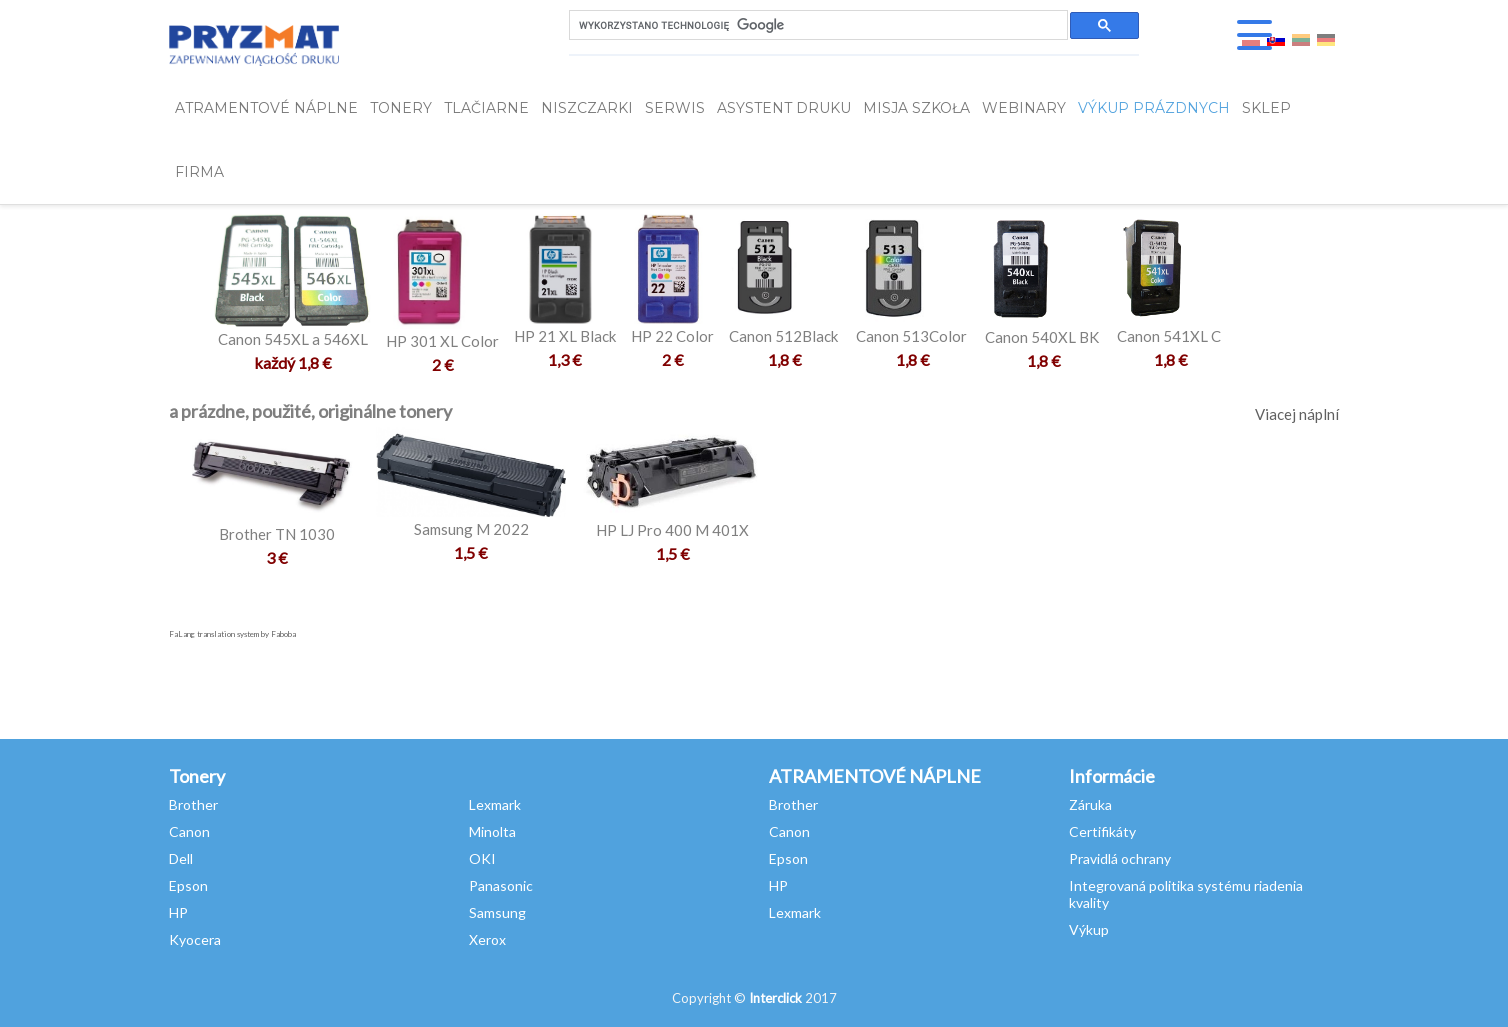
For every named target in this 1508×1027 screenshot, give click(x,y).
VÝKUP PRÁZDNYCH (1154, 108)
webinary (1024, 108)
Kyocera (195, 939)
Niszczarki (587, 108)
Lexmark (495, 804)
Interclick (775, 998)
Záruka (1090, 804)
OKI (482, 858)
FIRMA (199, 172)
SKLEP (1266, 108)
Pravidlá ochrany (1120, 858)
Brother (193, 804)
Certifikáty (1102, 831)
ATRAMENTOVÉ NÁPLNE (266, 108)
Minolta (492, 831)
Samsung (497, 912)
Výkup (1089, 929)
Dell (181, 858)
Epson (188, 885)
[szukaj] (816, 25)
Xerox (487, 939)
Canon (189, 831)
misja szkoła (916, 108)
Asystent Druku (784, 108)
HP (178, 912)
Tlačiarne (486, 108)
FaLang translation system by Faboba (232, 634)
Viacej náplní (1297, 414)
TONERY (401, 108)
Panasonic (501, 885)
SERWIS (675, 108)
